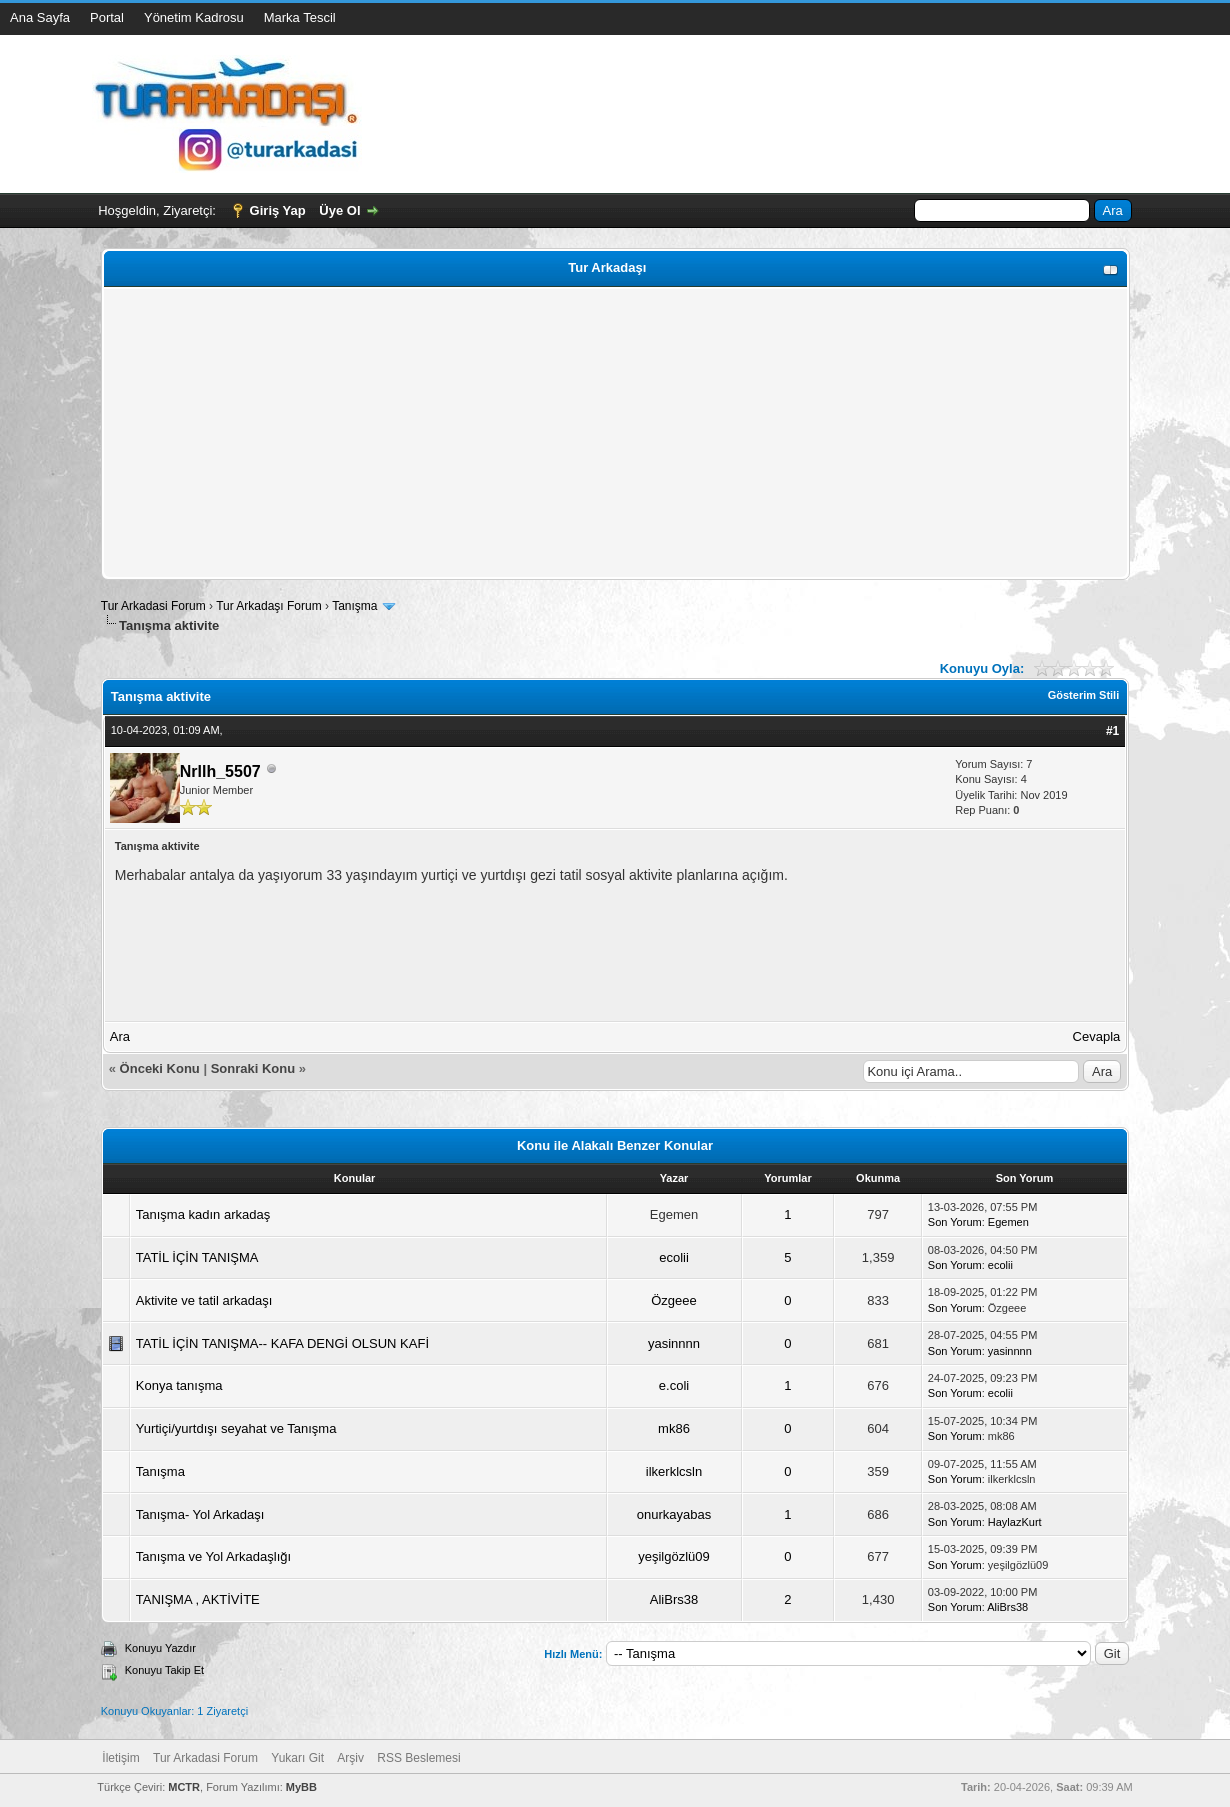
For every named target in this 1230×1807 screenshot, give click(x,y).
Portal (107, 17)
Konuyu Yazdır (160, 1648)
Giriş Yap (278, 210)
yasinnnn (674, 1343)
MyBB (301, 1787)
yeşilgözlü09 (674, 1556)
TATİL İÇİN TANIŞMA (197, 1257)
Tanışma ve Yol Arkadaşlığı (213, 1556)
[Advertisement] (615, 433)
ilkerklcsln (674, 1471)
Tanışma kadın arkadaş (203, 1214)
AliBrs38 (674, 1599)
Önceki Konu (160, 1068)
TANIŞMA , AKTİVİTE (198, 1599)
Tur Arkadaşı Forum (269, 606)
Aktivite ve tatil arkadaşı (204, 1300)
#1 (1112, 731)
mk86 (674, 1428)
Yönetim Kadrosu (194, 17)
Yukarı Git (297, 1758)
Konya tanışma (179, 1385)
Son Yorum (955, 1222)
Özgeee (674, 1300)
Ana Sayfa (40, 17)
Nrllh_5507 (220, 771)
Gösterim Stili (1084, 695)
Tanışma (354, 606)
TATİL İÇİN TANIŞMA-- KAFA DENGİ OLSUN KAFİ (282, 1343)
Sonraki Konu (253, 1068)
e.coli (674, 1385)
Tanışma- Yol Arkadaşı (200, 1514)
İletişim (120, 1758)
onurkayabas (674, 1514)
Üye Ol (339, 210)
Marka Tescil (300, 17)
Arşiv (350, 1758)
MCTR (184, 1787)
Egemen (1008, 1222)
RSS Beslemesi (418, 1758)
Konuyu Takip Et (164, 1670)
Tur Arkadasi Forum (153, 606)
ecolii (674, 1257)
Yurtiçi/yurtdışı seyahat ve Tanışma (236, 1428)
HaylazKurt (1015, 1522)
